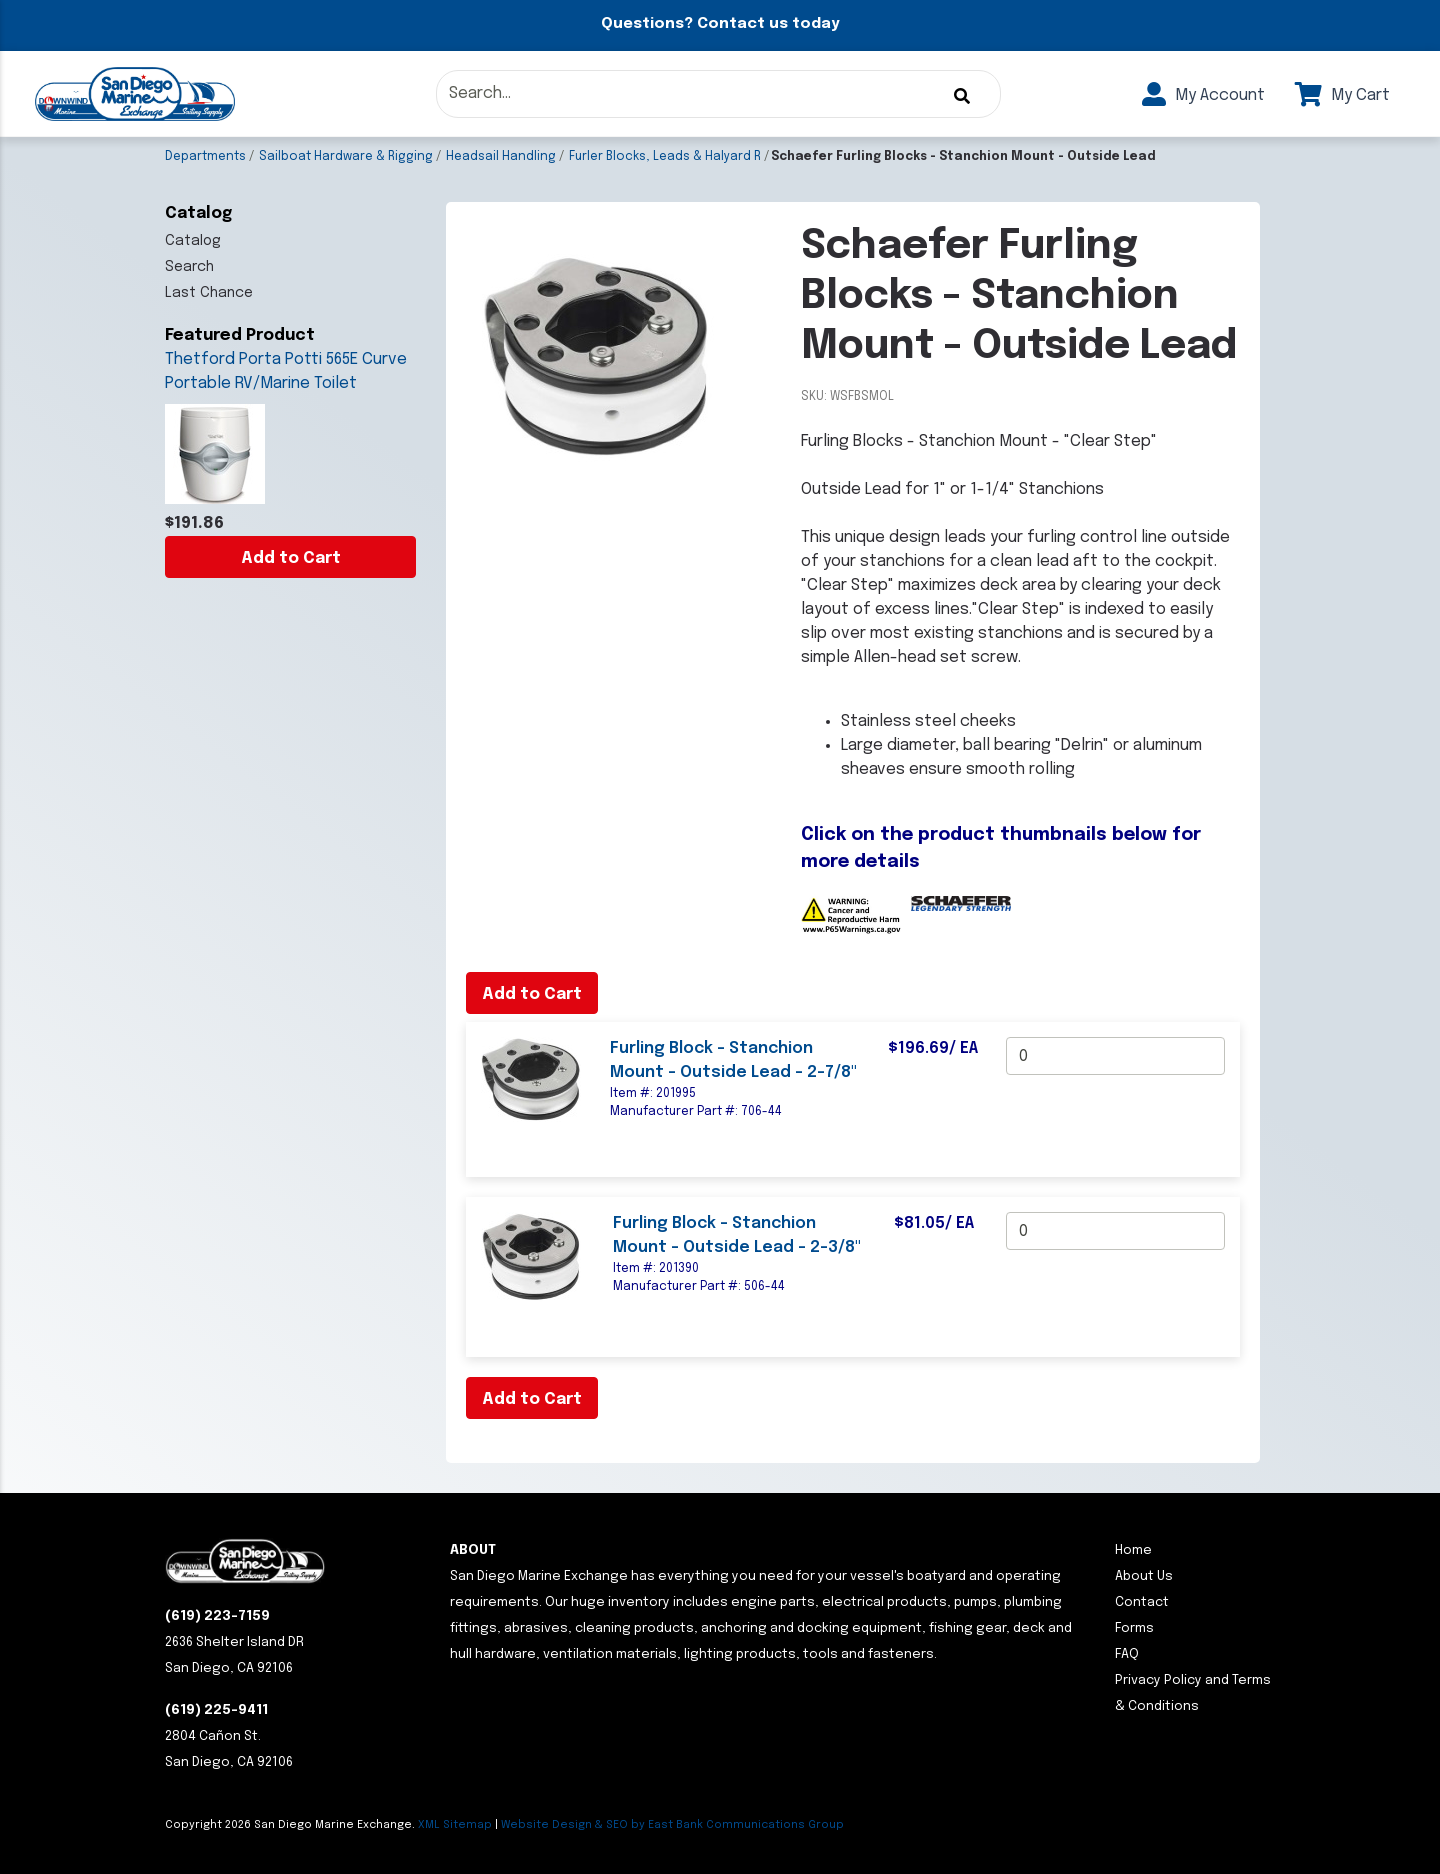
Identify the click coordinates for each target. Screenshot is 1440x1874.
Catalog (193, 241)
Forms (1134, 1628)
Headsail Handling (501, 157)
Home (1133, 1550)
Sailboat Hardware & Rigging (346, 157)
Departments (205, 157)
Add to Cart (291, 558)
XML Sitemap (455, 1825)
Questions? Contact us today (720, 24)
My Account (1203, 95)
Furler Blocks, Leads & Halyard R (665, 157)
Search (189, 267)
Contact (1142, 1602)
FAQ (1127, 1654)
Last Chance (209, 293)
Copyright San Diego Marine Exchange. (291, 1825)
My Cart (1342, 95)
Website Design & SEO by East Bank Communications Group (672, 1825)
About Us (1144, 1576)
